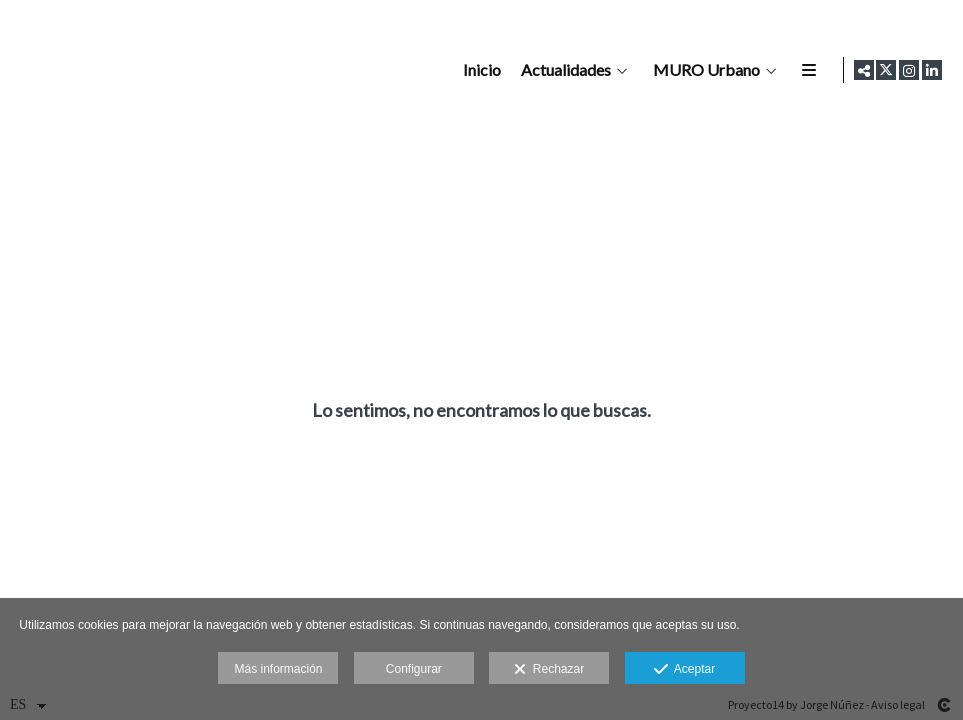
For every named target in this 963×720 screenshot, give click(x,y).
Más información (278, 669)
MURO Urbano (703, 70)
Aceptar (684, 670)
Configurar (414, 669)
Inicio (479, 70)
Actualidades (563, 70)
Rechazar (549, 670)
